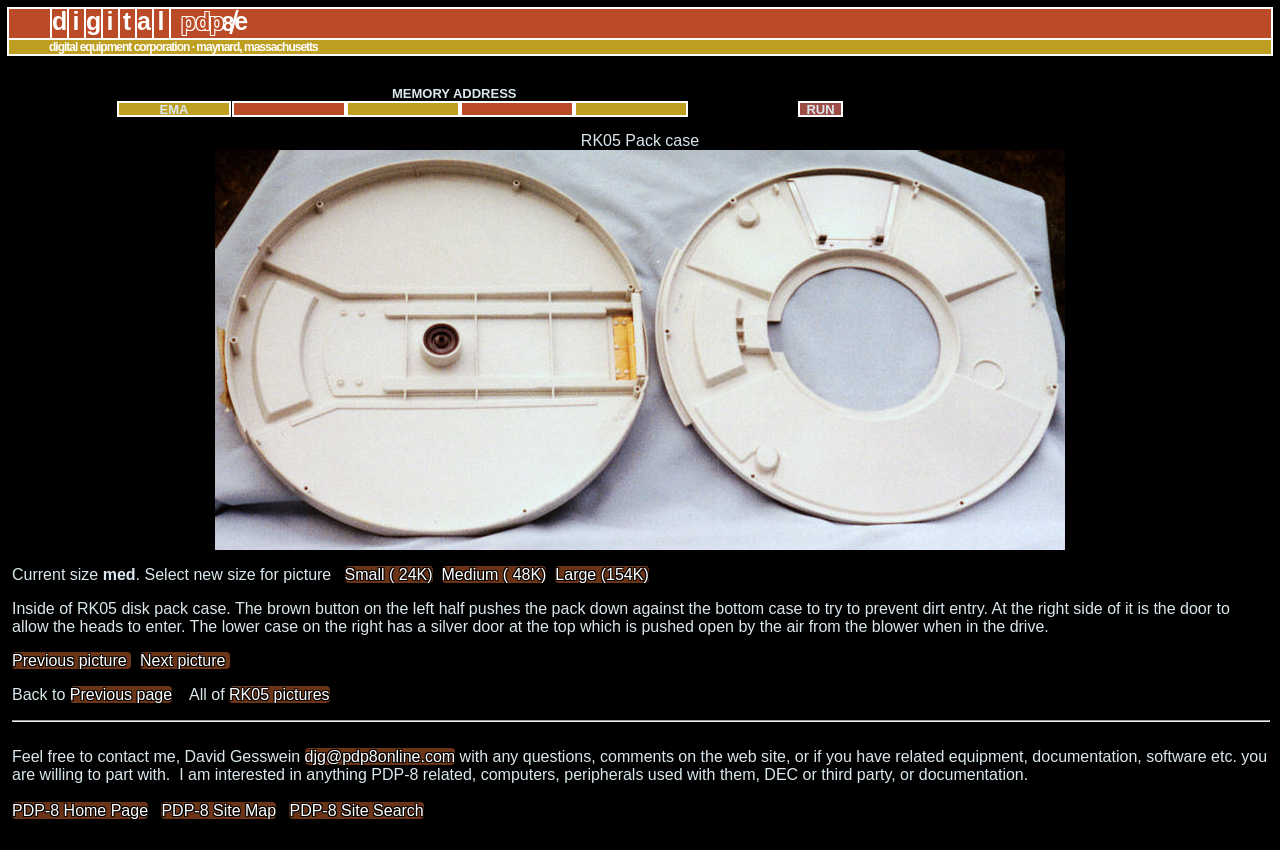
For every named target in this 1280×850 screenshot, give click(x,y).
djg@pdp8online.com (380, 756)
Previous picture (71, 660)
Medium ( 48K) (494, 574)
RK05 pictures (279, 694)
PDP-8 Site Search (356, 810)
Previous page (121, 694)
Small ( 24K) (389, 574)
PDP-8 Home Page (80, 810)
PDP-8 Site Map (218, 810)
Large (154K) (601, 574)
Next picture (185, 660)
